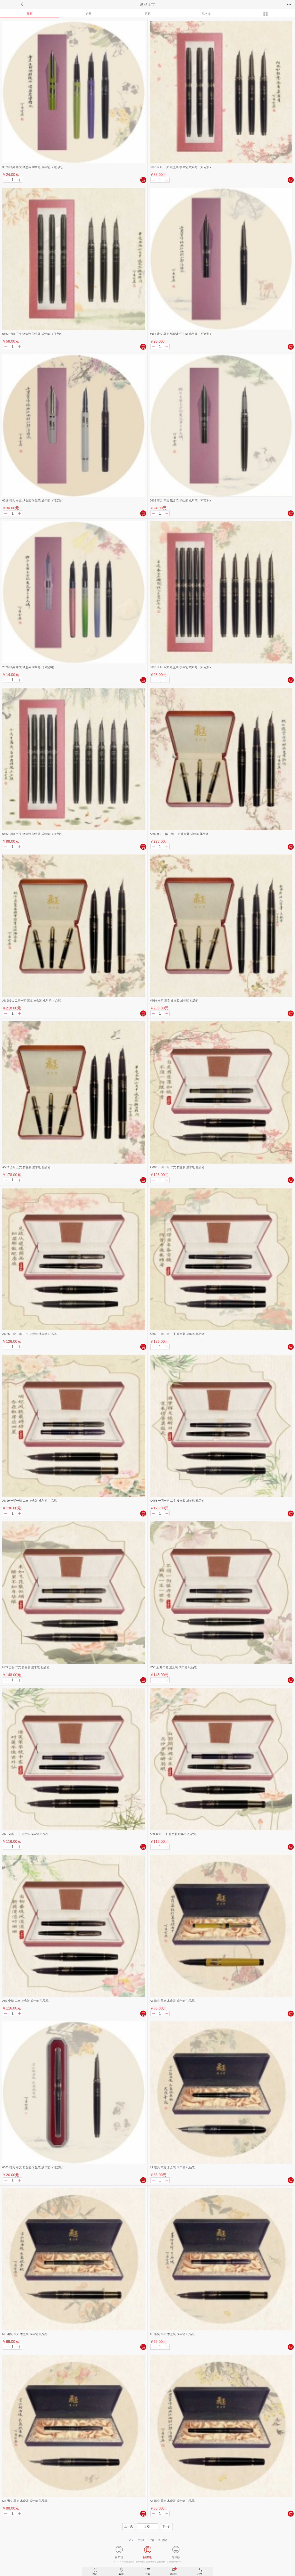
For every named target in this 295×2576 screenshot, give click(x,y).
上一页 (128, 2526)
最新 (29, 13)
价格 (206, 13)
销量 (88, 13)
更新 (147, 13)
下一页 (166, 2526)
